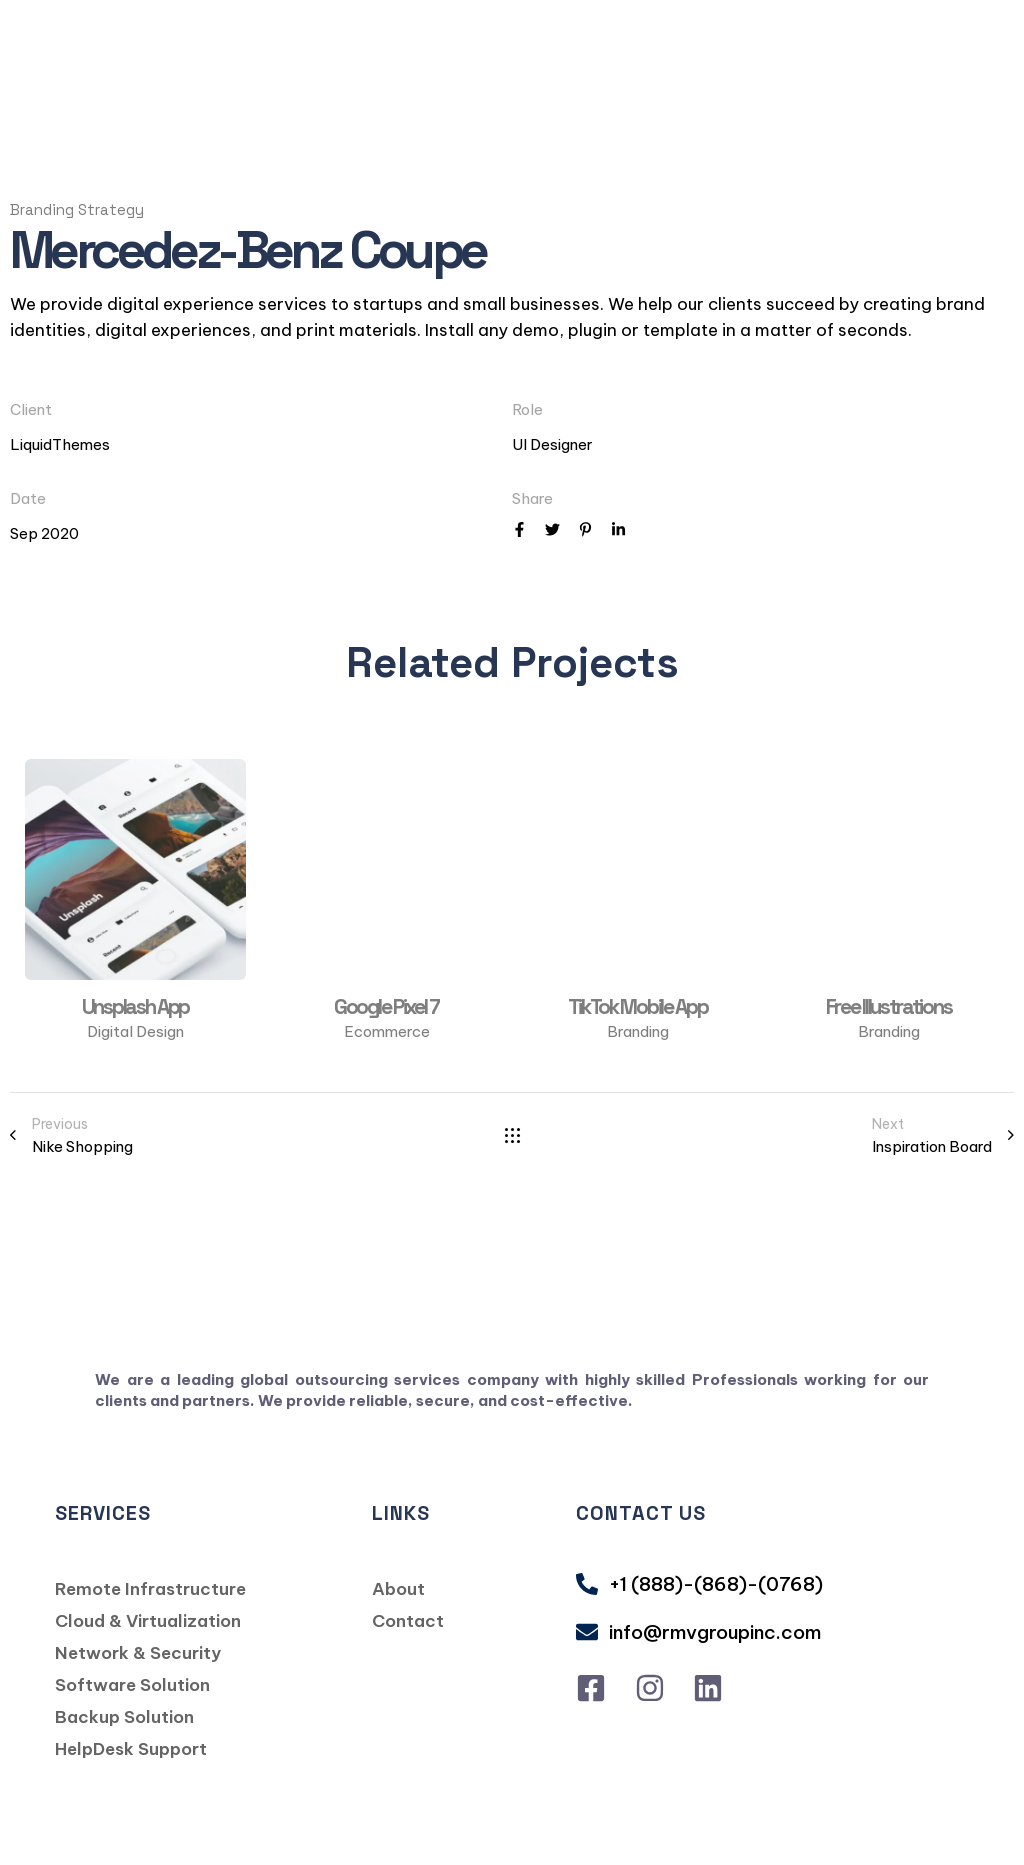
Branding (638, 1031)
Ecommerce (387, 1031)
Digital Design (135, 1031)
